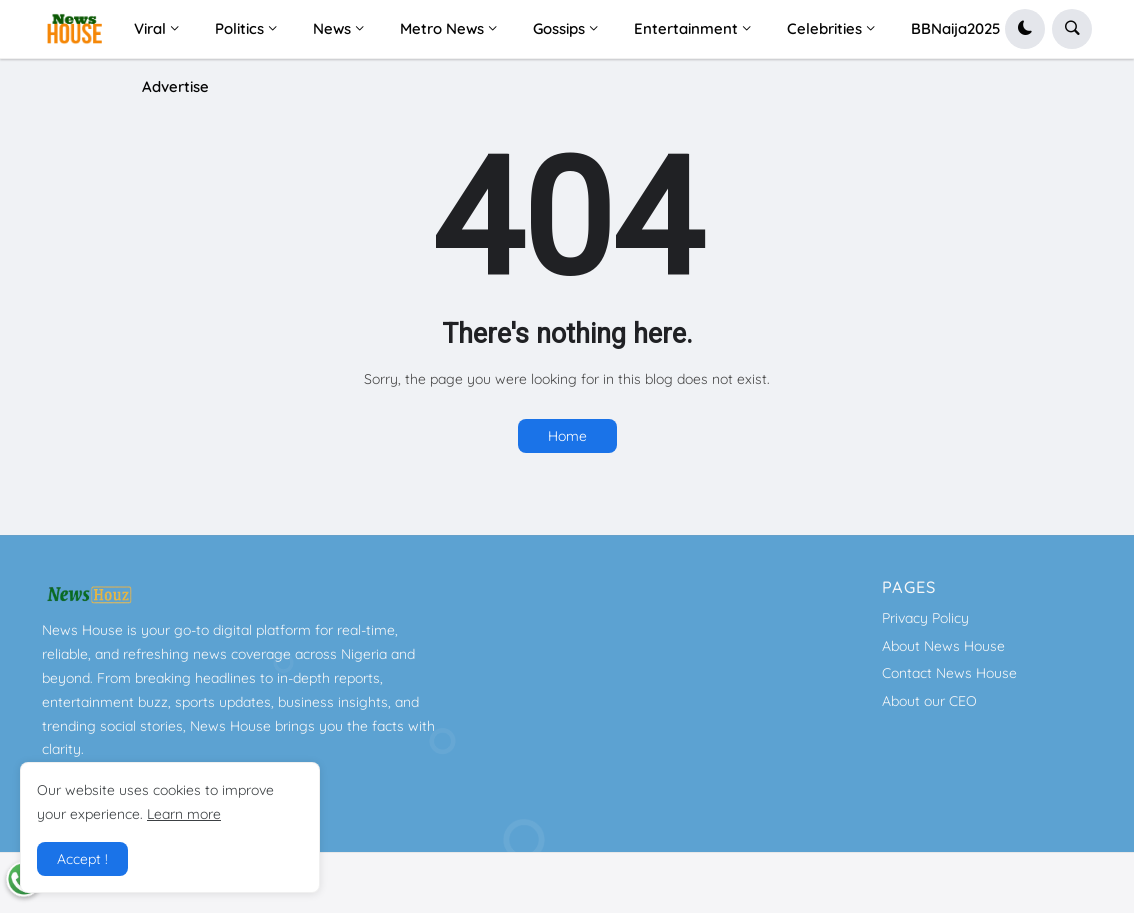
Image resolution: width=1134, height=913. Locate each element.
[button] (1025, 29)
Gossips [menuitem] (559, 28)
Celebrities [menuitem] (824, 28)
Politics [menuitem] (239, 28)
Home (567, 436)
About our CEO (929, 701)
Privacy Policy (925, 618)
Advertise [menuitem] (175, 86)
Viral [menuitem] (150, 28)
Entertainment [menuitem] (686, 28)
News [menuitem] (332, 28)
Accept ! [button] (82, 859)
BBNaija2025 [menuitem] (956, 28)
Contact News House (949, 673)
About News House (943, 646)
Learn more (184, 814)
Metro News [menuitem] (442, 28)
